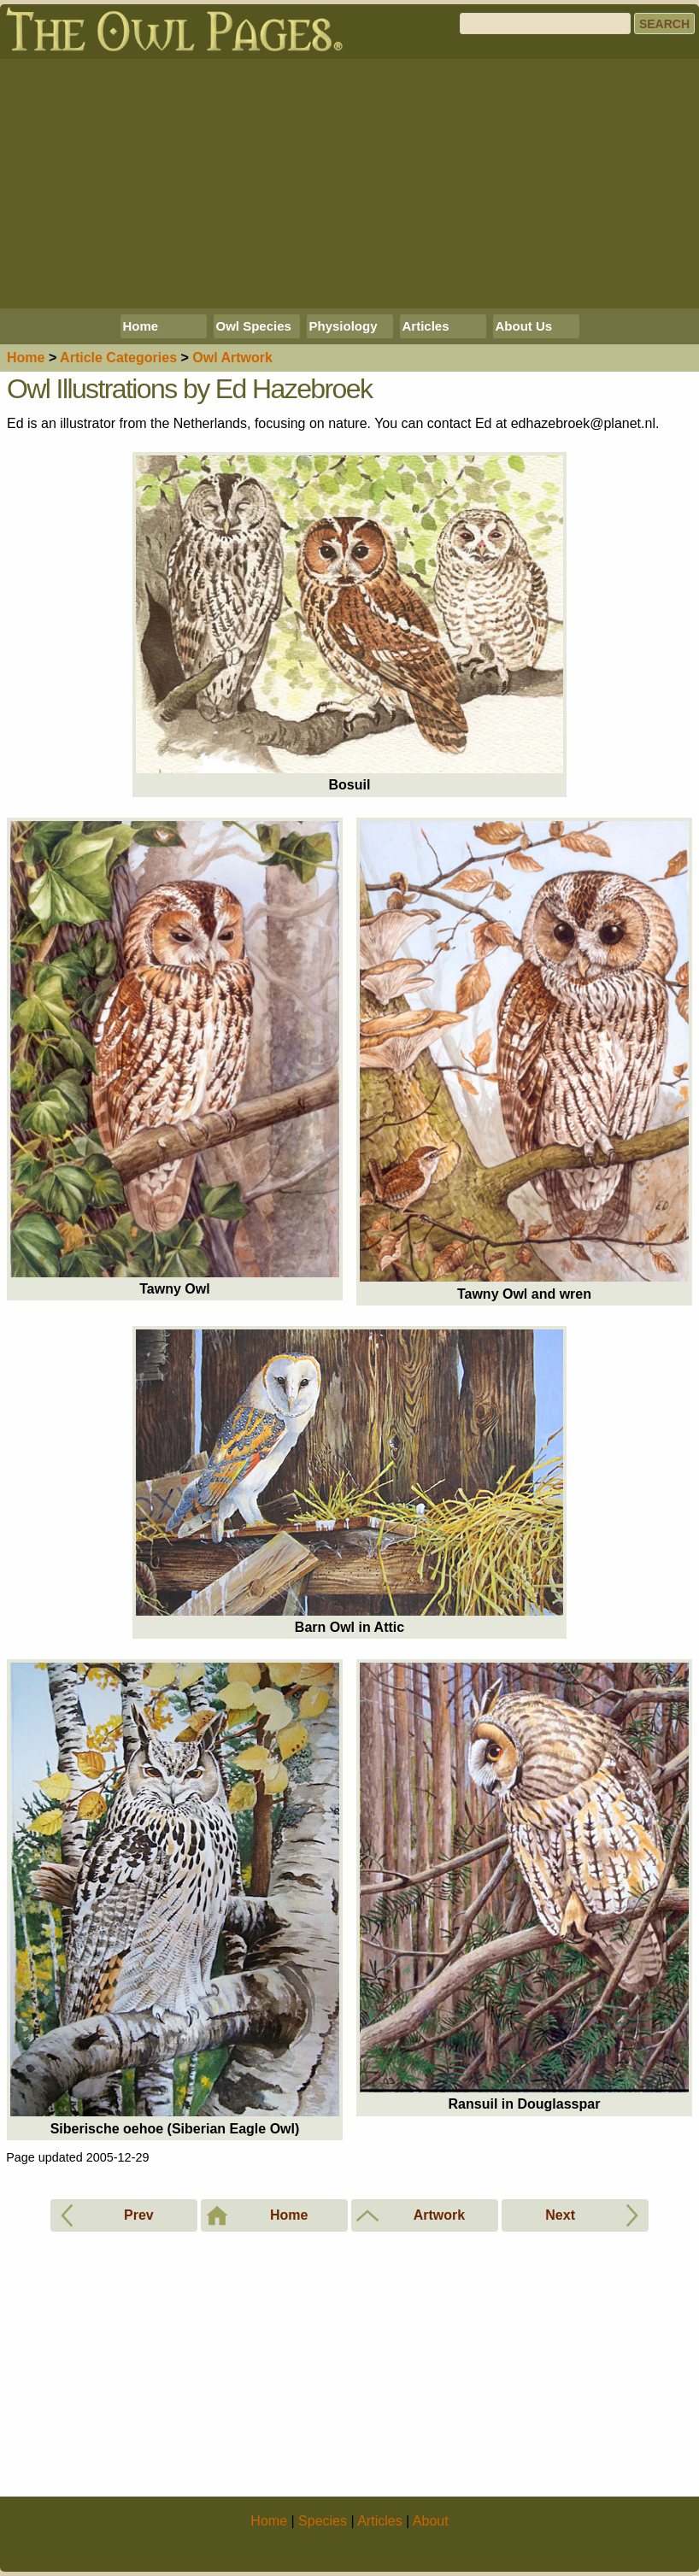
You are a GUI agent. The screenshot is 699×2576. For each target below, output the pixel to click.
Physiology (343, 326)
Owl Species (253, 326)
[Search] (545, 23)
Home (141, 326)
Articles (425, 326)
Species (322, 2521)
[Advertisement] (349, 183)
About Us (524, 326)
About (431, 2521)
